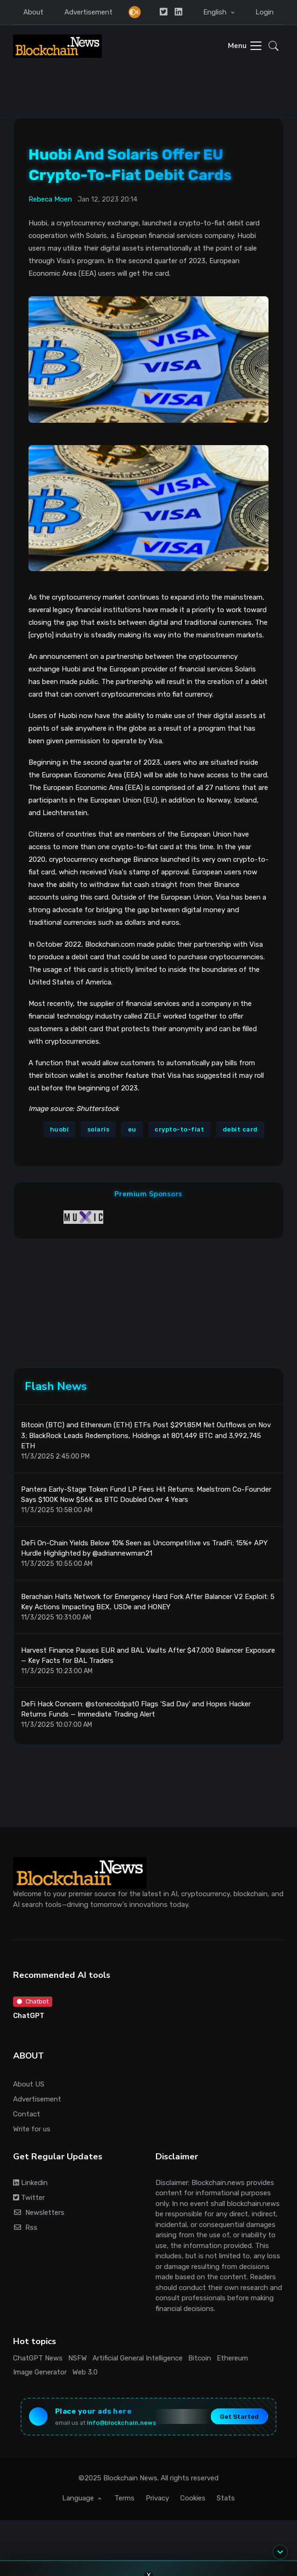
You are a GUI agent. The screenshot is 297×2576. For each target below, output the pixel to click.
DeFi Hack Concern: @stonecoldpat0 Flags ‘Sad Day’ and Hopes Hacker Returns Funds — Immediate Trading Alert (136, 1709)
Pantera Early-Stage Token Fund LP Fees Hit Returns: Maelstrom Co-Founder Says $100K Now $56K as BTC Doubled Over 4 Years (146, 1494)
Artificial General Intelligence (137, 2358)
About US (28, 2084)
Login (264, 12)
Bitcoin (199, 2358)
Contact (26, 2114)
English (215, 12)
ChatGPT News (38, 2358)
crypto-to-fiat (179, 1129)
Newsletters (39, 2212)
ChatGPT (28, 2015)
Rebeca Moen (50, 199)
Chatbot (33, 2001)
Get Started (239, 2416)
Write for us (31, 2129)
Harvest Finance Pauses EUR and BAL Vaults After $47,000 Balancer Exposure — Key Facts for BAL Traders (148, 1655)
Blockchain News (130, 2478)
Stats (226, 2498)
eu (132, 1129)
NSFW (77, 2358)
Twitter (29, 2197)
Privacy (157, 2498)
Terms (124, 2498)
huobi (59, 1129)
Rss (25, 2227)
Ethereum (232, 2358)
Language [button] (79, 2498)
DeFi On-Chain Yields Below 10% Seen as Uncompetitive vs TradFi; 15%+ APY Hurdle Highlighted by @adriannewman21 (144, 1548)
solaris (98, 1129)
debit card (240, 1129)
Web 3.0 (85, 2372)
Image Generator (40, 2372)
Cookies (192, 2498)
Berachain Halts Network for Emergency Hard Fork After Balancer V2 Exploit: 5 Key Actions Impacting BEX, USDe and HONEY (148, 1602)
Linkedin (30, 2182)
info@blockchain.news (121, 2422)
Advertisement (88, 12)
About (33, 12)
